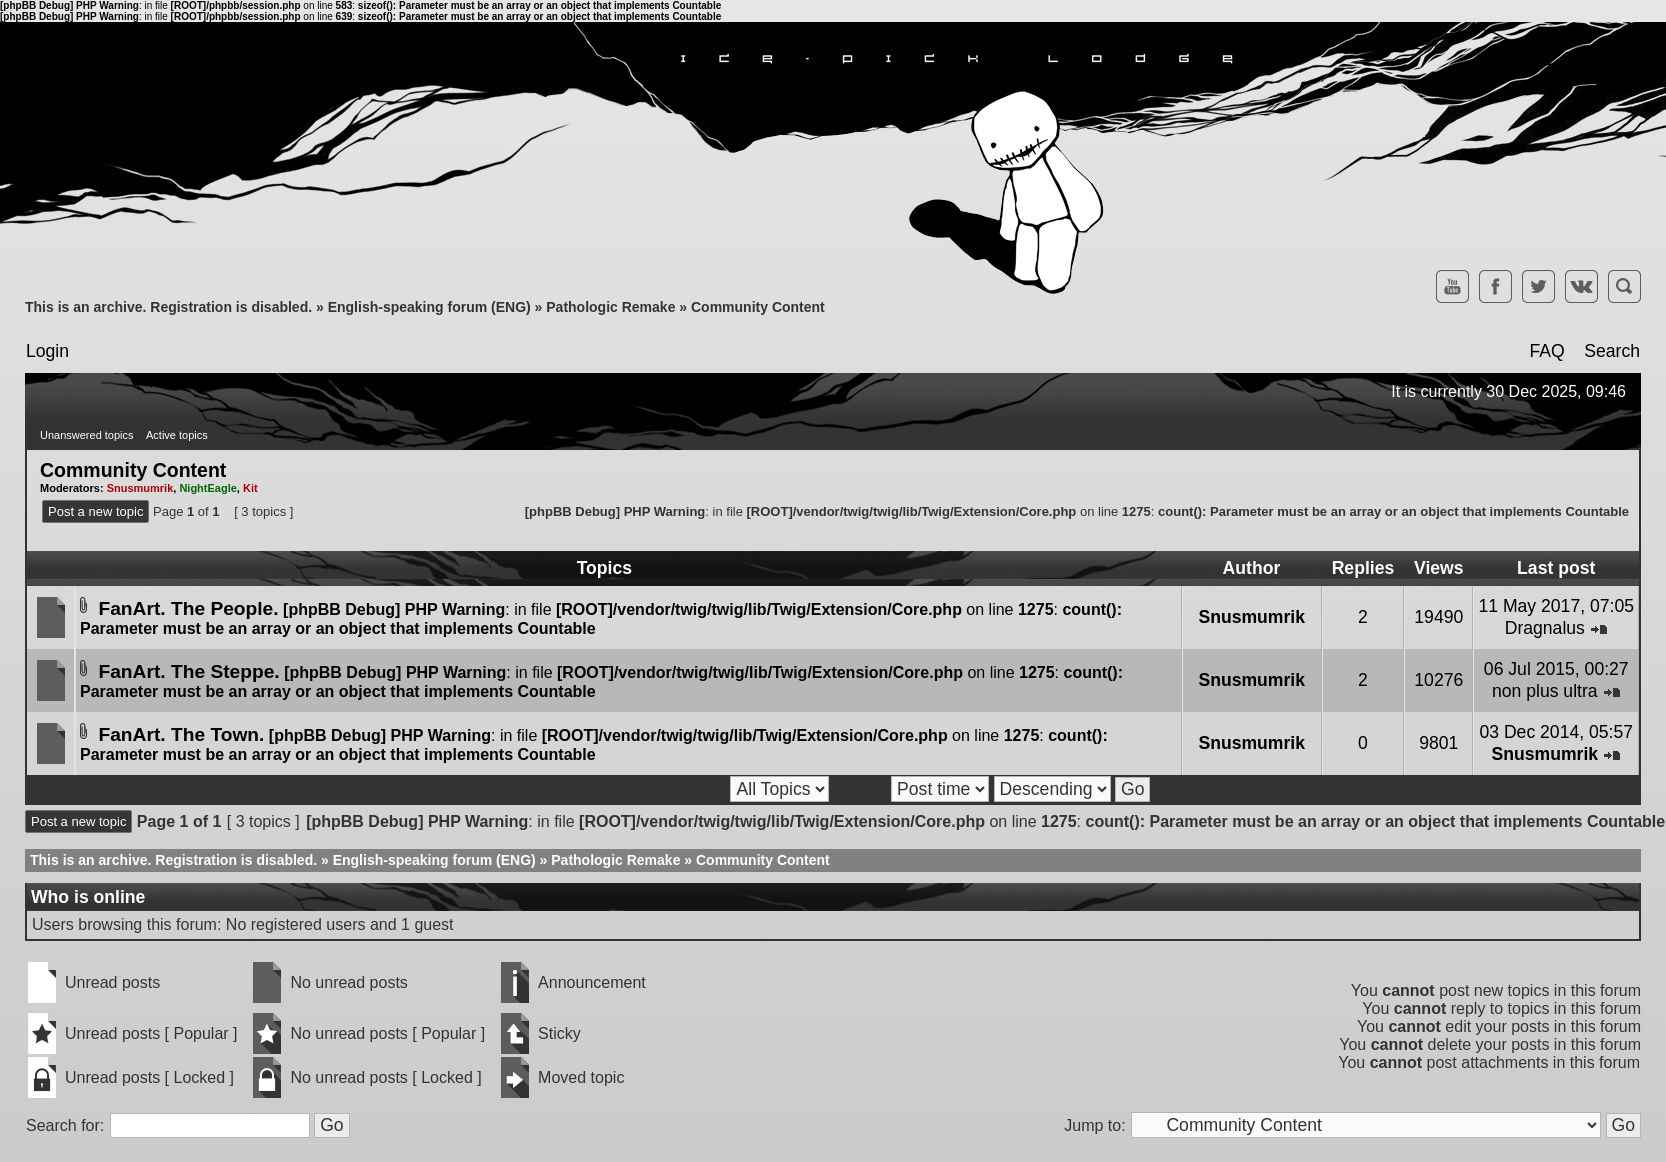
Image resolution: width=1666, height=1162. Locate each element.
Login (47, 351)
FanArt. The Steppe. (188, 671)
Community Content (758, 307)
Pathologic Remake (610, 307)
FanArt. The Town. (181, 734)
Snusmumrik (140, 488)
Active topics (177, 435)
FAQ (1546, 351)
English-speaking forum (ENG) (429, 307)
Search (1612, 351)
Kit (250, 488)
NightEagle (207, 488)
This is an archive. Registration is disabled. (168, 307)
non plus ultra (1545, 691)
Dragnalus (1545, 628)
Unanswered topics (87, 435)
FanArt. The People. (188, 608)
